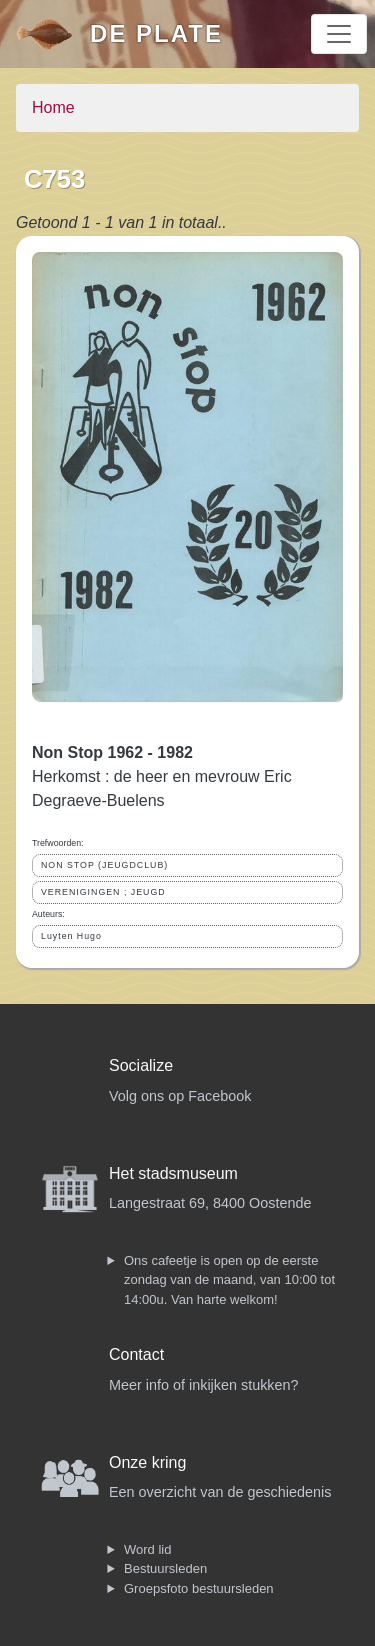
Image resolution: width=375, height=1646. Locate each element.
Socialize (141, 1065)
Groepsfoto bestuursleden (199, 1588)
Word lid (147, 1549)
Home (53, 107)
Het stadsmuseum (173, 1173)
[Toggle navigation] (339, 34)
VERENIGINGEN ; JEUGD (103, 892)
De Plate (156, 33)
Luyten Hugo (71, 936)
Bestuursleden (165, 1568)
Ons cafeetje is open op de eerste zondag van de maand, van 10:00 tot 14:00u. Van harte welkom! (229, 1280)
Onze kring (147, 1462)
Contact (136, 1354)
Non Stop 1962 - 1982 (112, 752)
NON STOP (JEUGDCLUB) (104, 865)
